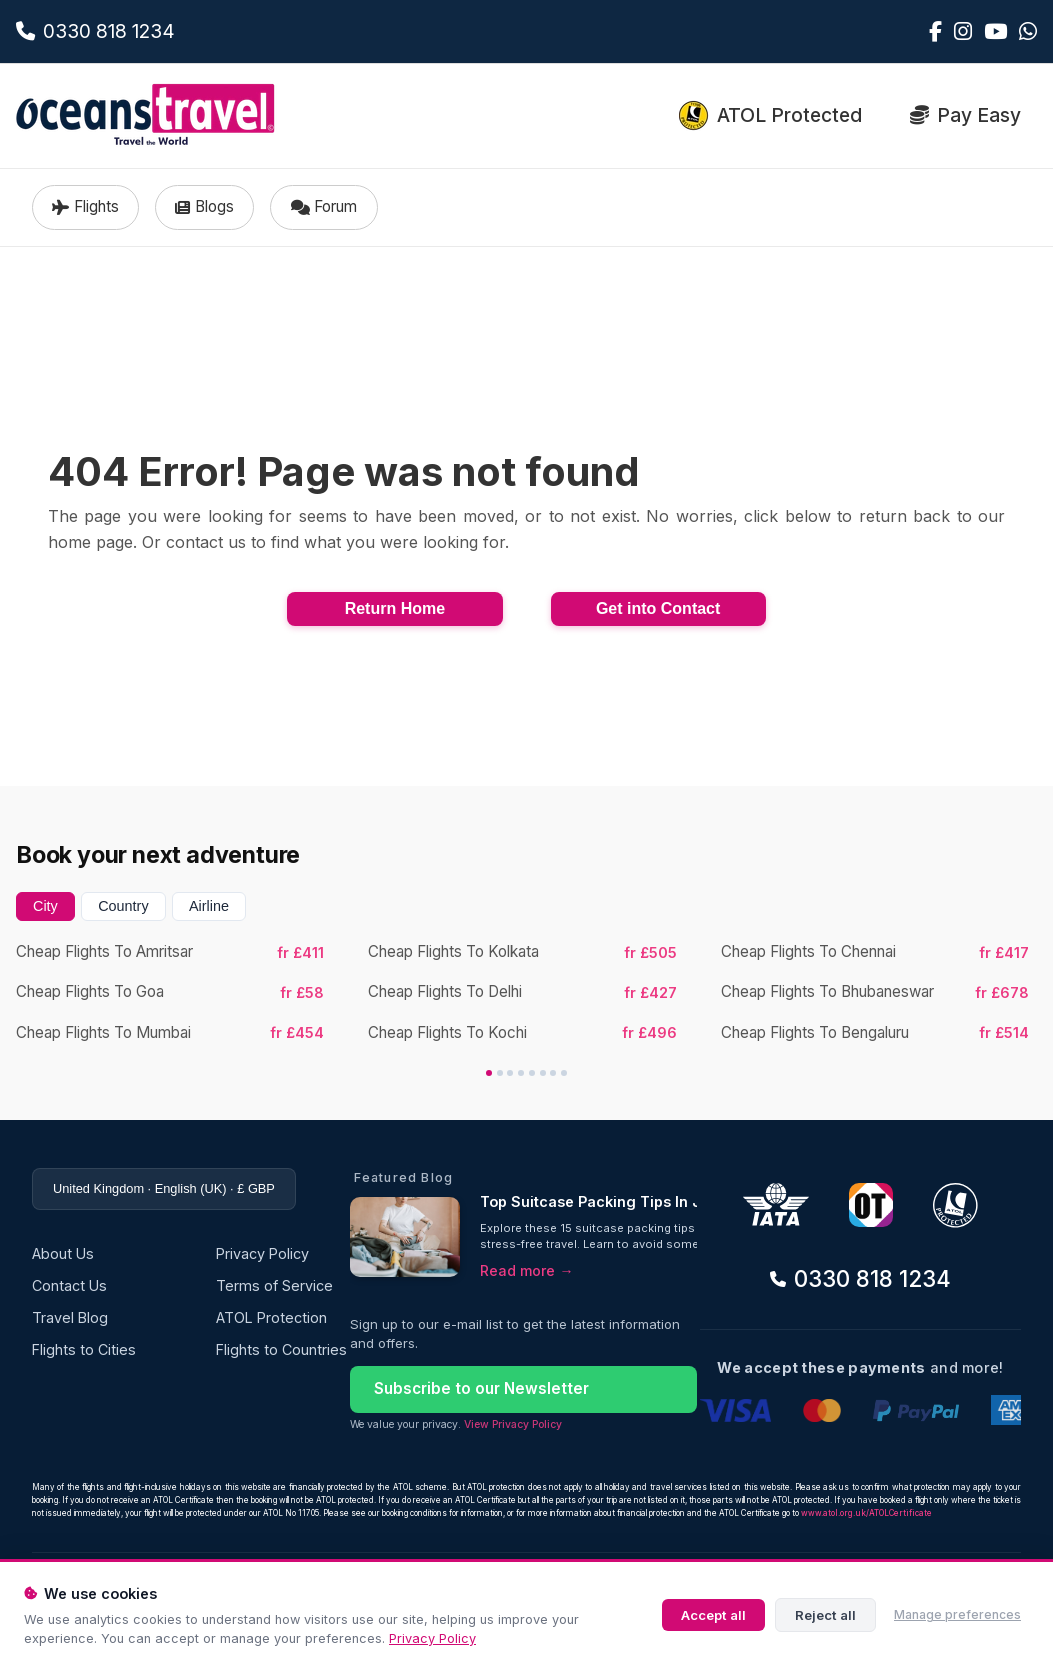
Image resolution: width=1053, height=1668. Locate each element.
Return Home (395, 608)
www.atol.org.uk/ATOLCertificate (866, 1513)
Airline (209, 906)
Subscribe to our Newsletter (481, 1388)
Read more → (526, 1270)
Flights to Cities (84, 1349)
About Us (63, 1253)
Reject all (825, 1615)
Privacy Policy (432, 1638)
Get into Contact (658, 608)
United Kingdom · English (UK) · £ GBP (164, 1188)
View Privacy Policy (513, 1424)
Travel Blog (70, 1317)
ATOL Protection (271, 1317)
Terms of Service (274, 1285)
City (45, 906)
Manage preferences (957, 1614)
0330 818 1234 (860, 1278)
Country (123, 906)
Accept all (713, 1615)
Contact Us (69, 1285)
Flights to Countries (281, 1349)
